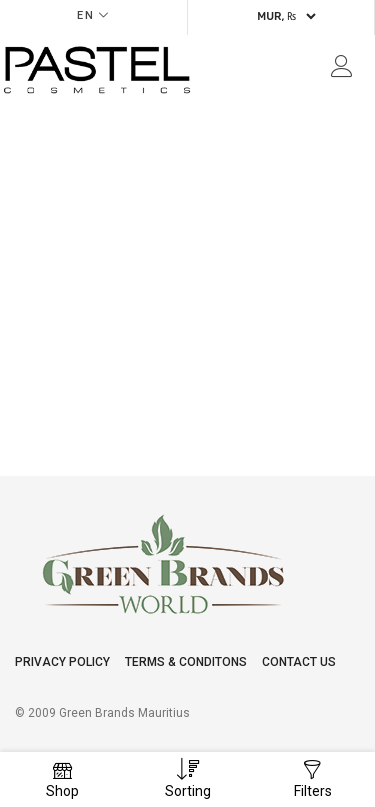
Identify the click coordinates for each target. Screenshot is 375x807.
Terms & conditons (186, 662)
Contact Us (299, 662)
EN (86, 15)
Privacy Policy (62, 662)
